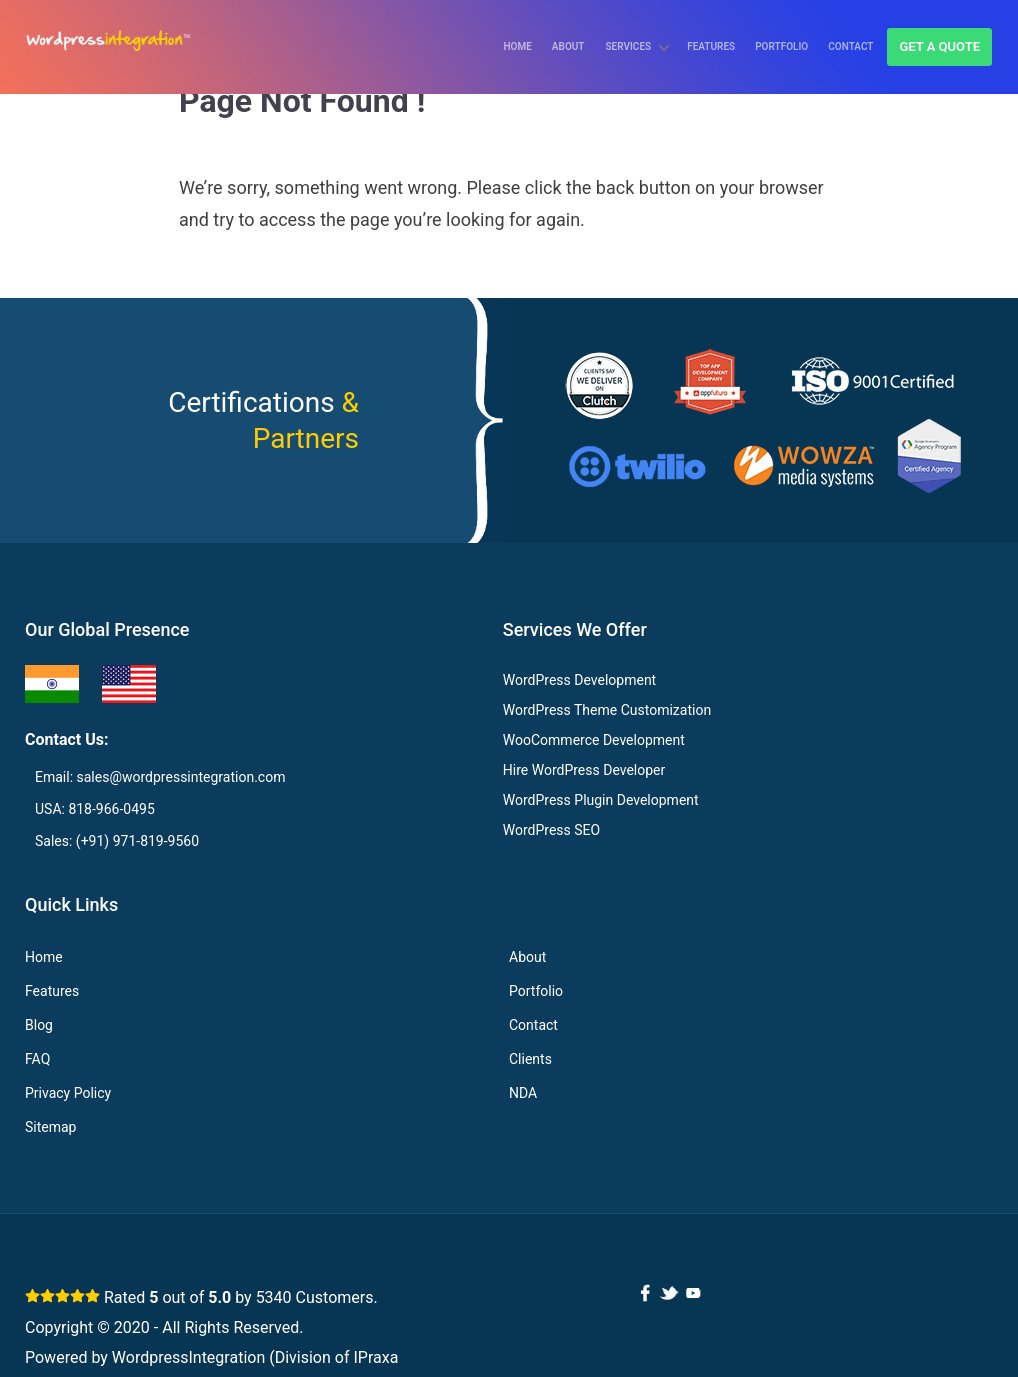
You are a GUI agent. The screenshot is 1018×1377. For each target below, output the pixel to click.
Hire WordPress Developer (584, 770)
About (568, 46)
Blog (39, 1025)
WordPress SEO (551, 830)
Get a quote (939, 46)
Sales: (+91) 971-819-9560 (117, 841)
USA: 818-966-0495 (95, 809)
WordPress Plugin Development (601, 800)
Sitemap (50, 1127)
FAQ (37, 1059)
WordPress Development (579, 680)
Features (711, 46)
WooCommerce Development (594, 740)
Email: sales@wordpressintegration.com (160, 777)
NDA (523, 1093)
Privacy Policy (68, 1093)
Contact (850, 46)
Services (629, 46)
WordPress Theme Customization (607, 710)
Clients (530, 1059)
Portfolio (781, 46)
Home (517, 46)
